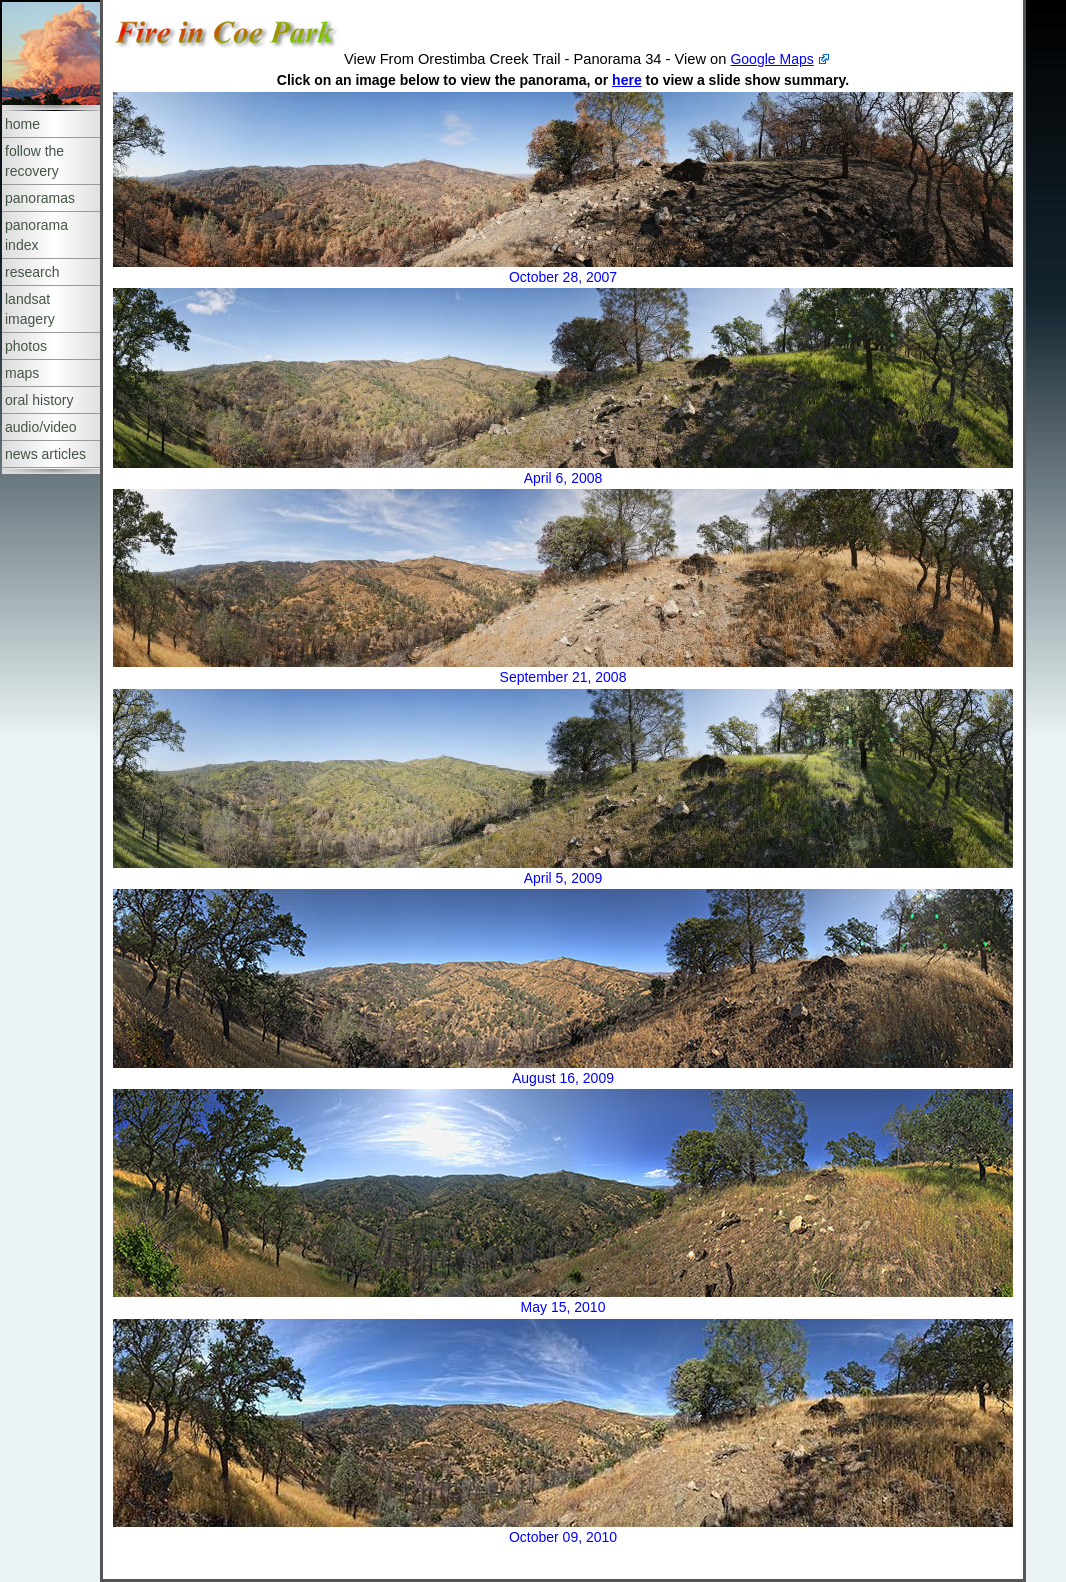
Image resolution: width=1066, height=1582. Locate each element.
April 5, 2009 (563, 878)
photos (26, 346)
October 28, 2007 (563, 277)
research (32, 272)
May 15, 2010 (563, 1307)
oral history (39, 400)
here (627, 80)
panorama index (36, 235)
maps (22, 373)
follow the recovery (34, 161)
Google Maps (771, 59)
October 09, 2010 (563, 1537)
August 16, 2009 (563, 1078)
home (22, 124)
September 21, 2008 (563, 677)
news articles (45, 454)
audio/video (41, 427)
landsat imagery (30, 309)
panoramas (40, 198)
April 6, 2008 (563, 478)
